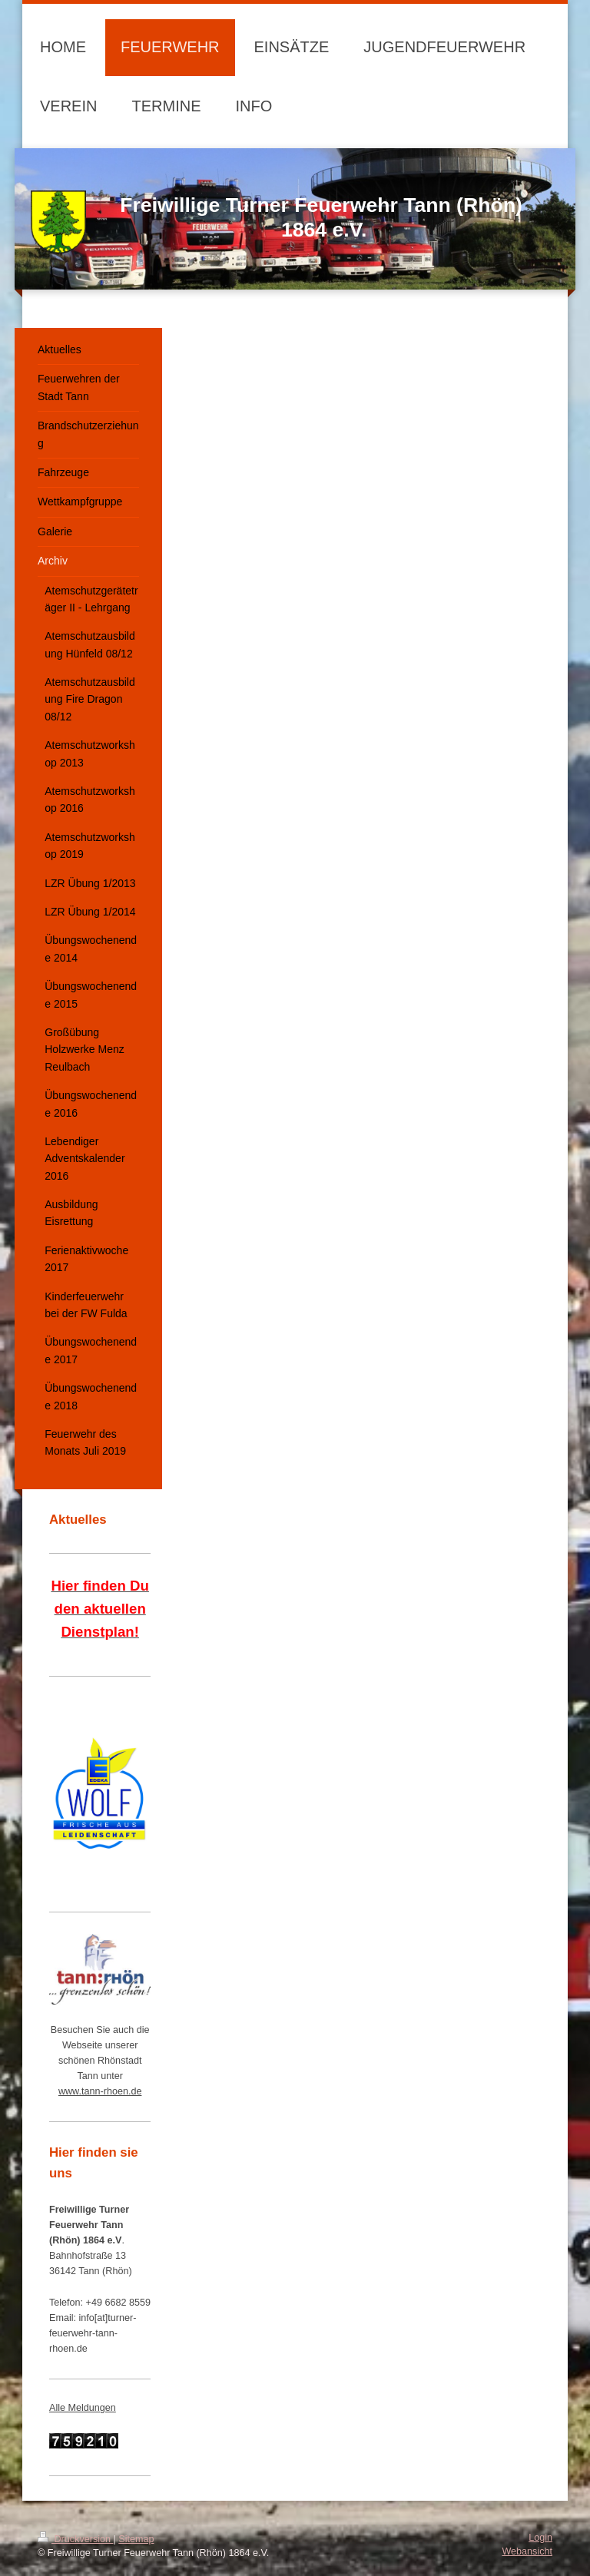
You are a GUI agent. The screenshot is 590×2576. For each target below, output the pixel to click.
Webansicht (527, 2551)
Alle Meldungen (82, 2407)
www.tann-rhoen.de (100, 2091)
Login (540, 2537)
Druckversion (75, 2539)
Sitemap (136, 2539)
